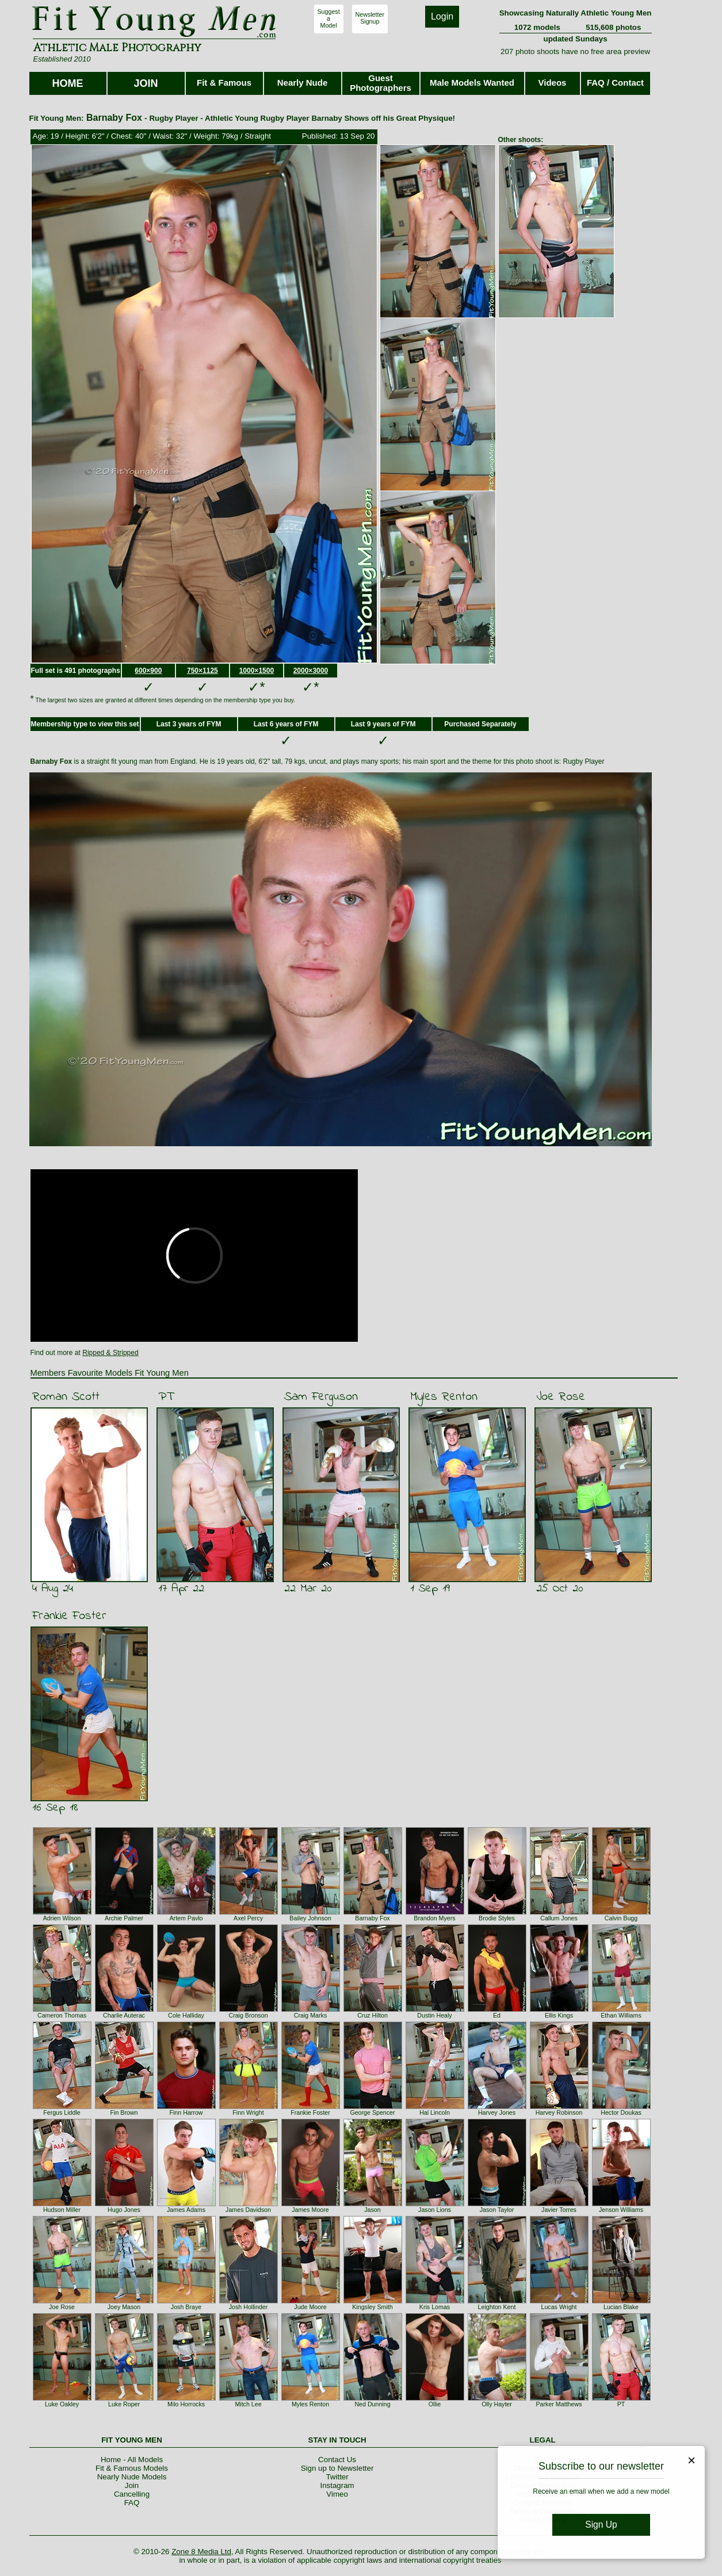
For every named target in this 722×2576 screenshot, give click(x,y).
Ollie (435, 2404)
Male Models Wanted (472, 82)
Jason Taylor (497, 2209)
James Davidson (248, 2209)
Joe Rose (560, 1397)
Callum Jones (559, 1918)
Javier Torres (558, 2209)
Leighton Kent (497, 2306)
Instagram (337, 2485)
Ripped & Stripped (110, 1353)
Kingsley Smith (372, 2306)
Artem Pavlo (186, 1918)
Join (132, 2485)
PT (166, 1397)
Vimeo (337, 2494)
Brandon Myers (434, 1918)
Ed (497, 2015)
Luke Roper (124, 2404)
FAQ (132, 2502)
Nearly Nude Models (132, 2476)
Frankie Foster (69, 1616)
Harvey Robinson (559, 2112)
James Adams (186, 2209)
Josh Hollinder (248, 2306)
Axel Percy (248, 1918)
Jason (372, 2209)
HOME (67, 83)
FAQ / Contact (615, 82)
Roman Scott (66, 1397)
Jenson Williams (621, 2209)
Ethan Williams (621, 2015)
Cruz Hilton (372, 2015)
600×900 (148, 671)
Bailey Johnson (310, 1918)
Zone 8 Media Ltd (201, 2551)
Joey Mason (124, 2306)
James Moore (310, 2209)
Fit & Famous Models (131, 2468)
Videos (552, 82)
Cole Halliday (186, 2015)
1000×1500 (256, 671)
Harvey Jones (496, 2112)
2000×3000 (310, 671)
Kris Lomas (434, 2306)
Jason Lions (434, 2209)
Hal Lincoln (434, 2112)
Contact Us (337, 2459)
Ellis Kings (559, 2015)
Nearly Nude (302, 82)
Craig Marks (310, 2015)
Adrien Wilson (62, 1918)
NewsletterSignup (370, 18)
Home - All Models (132, 2459)
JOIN (145, 83)
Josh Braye (186, 2306)
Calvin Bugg (621, 1918)
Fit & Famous (224, 82)
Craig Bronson (248, 2015)
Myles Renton (443, 1397)
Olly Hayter (497, 2404)
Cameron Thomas (61, 2015)
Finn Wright (247, 2112)
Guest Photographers (380, 83)
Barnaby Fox (372, 1918)
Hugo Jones (124, 2209)
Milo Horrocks (186, 2404)
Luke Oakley (62, 2404)
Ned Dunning (372, 2404)
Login (442, 16)
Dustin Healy (434, 2015)
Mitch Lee (248, 2404)
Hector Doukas (621, 2112)
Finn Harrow (186, 2112)
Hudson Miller (62, 2209)
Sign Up (601, 2524)
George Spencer (372, 2112)
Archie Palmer (124, 1918)
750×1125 (202, 671)
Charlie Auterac (124, 2015)
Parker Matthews (559, 2404)
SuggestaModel (329, 18)
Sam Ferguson (321, 1397)
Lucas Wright (559, 2306)
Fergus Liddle (62, 2112)
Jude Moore (310, 2306)
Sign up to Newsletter (337, 2468)
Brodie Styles (497, 1918)
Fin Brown (124, 2112)
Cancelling (132, 2494)
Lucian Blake (621, 2306)
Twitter (337, 2476)
